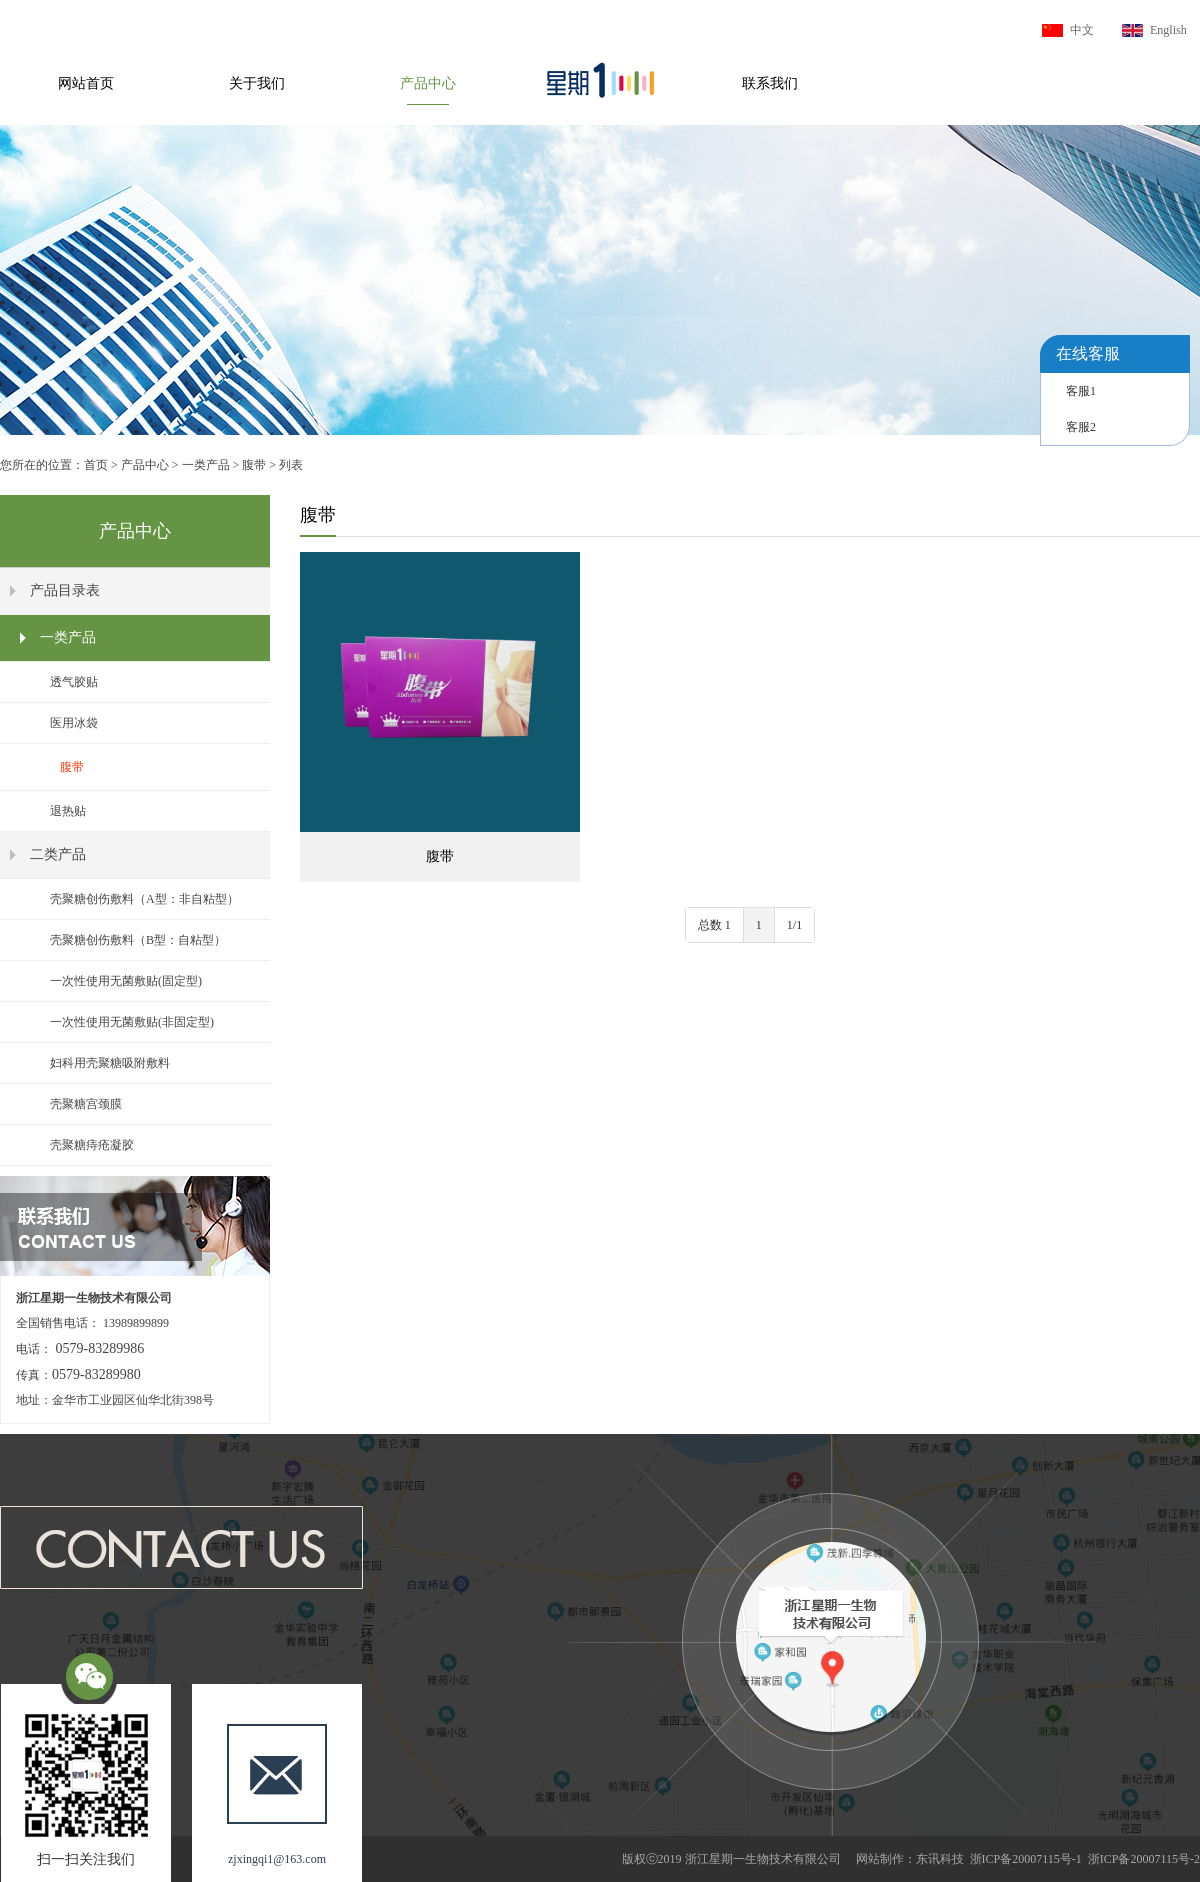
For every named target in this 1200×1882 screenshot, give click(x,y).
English (1168, 30)
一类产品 (206, 465)
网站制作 (880, 1859)
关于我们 (257, 83)
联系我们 (770, 83)
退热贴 (68, 811)
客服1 (1081, 391)
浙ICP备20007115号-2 (1144, 1859)
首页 (96, 465)
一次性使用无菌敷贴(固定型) (126, 981)
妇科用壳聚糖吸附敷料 (110, 1063)
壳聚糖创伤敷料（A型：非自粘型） (144, 899)
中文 (1082, 30)
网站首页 (86, 83)
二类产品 (58, 854)
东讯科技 (940, 1859)
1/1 (794, 925)
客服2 (1081, 427)
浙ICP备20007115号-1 (1026, 1859)
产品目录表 (65, 590)
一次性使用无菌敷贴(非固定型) (132, 1022)
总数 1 (714, 925)
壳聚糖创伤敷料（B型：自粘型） (138, 940)
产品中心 (428, 83)
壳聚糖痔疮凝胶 (92, 1145)
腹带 (254, 465)
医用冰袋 (74, 723)
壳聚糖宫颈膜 (86, 1104)
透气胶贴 (74, 682)
